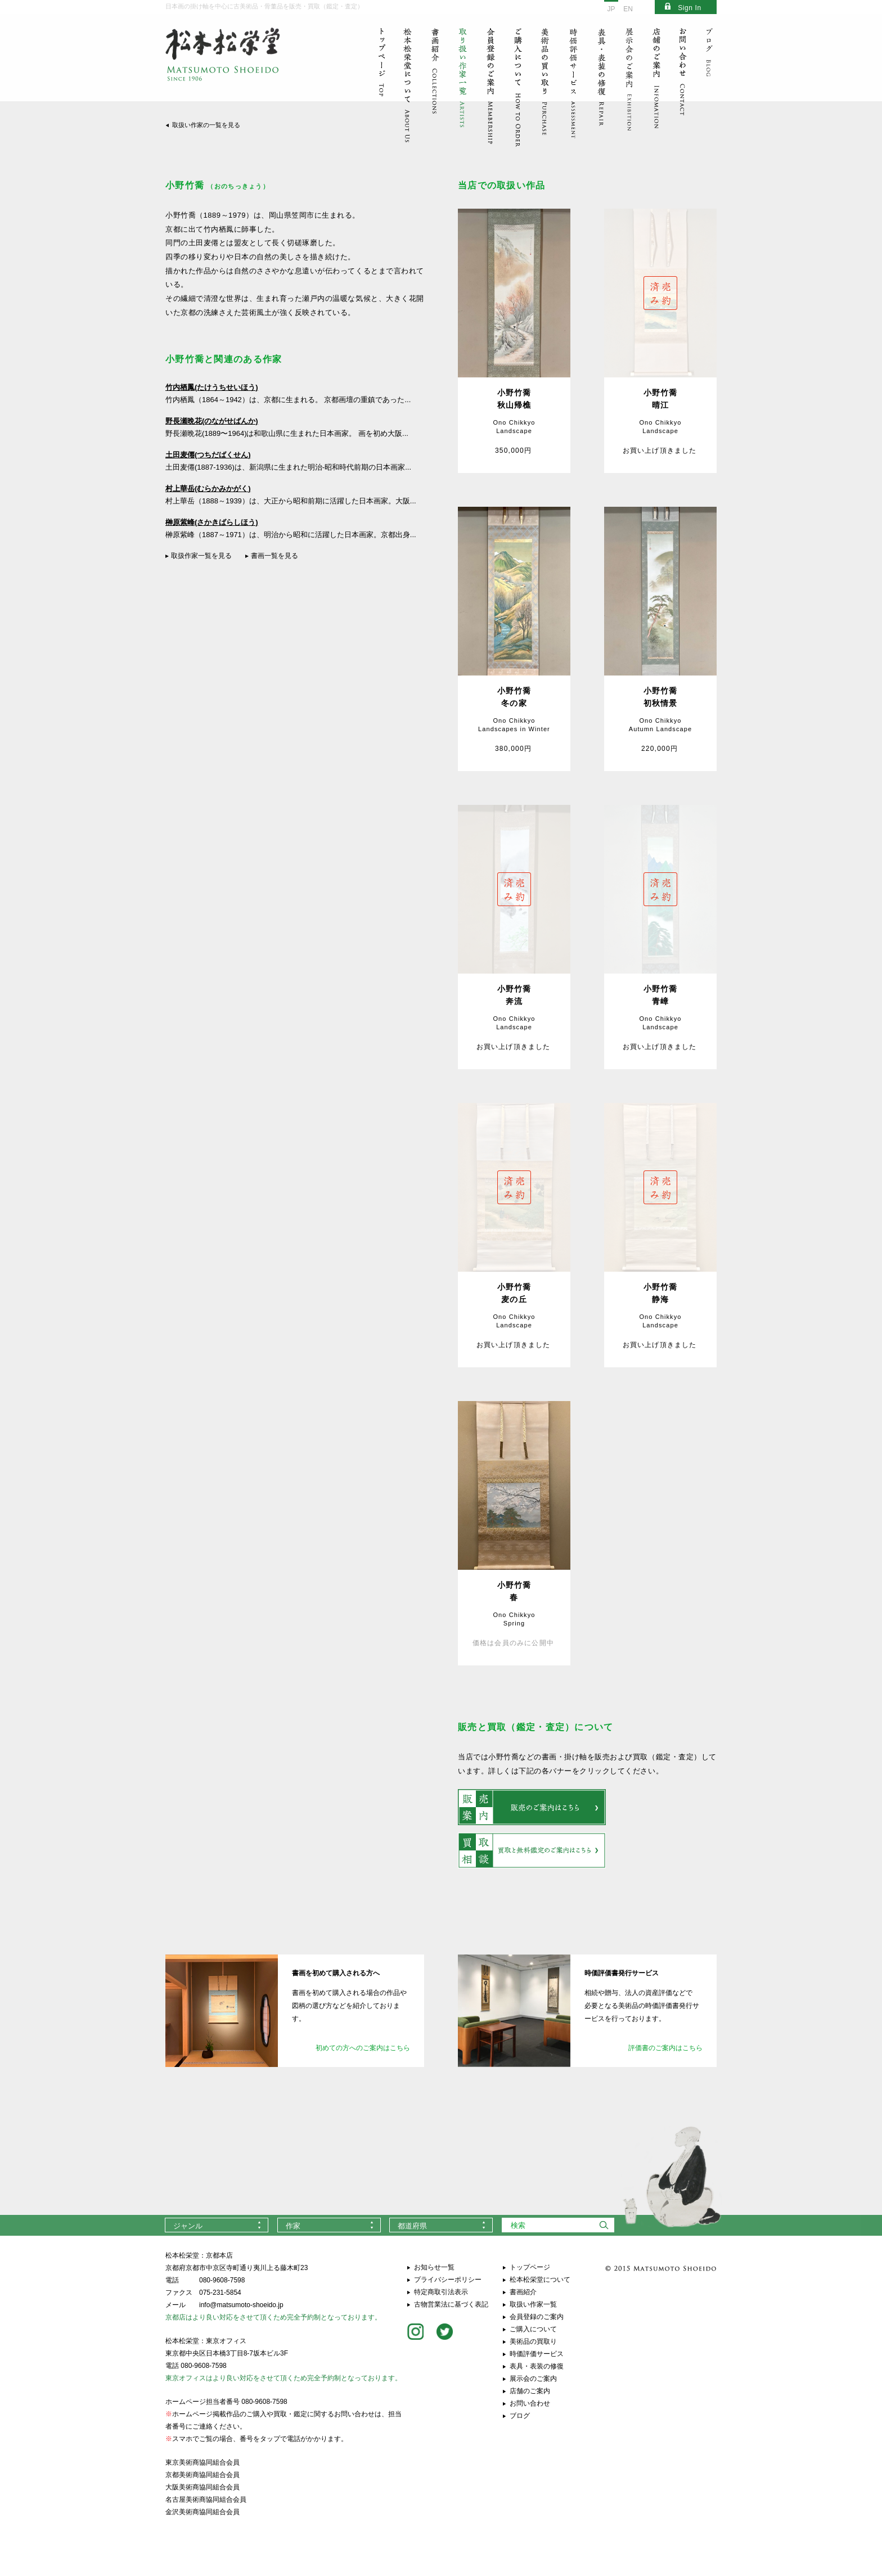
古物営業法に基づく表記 (451, 2304)
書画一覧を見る (274, 556)
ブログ (520, 2416)
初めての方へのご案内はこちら (363, 2048)
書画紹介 (523, 2292)
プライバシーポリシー (448, 2280)
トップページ (530, 2267)
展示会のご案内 (533, 2379)
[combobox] (216, 2225)
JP (611, 9)
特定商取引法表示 (441, 2292)
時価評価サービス (537, 2354)
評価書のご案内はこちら (665, 2048)
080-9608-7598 (222, 2280)
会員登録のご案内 (537, 2317)
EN (628, 9)
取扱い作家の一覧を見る (206, 124)
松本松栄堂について (540, 2280)
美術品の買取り (533, 2341)
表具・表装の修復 (537, 2366)
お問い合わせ (530, 2403)
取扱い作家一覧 (533, 2304)
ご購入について (533, 2329)
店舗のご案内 (530, 2391)
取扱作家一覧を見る (201, 556)
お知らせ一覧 (434, 2267)
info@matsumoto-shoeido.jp (241, 2305)
